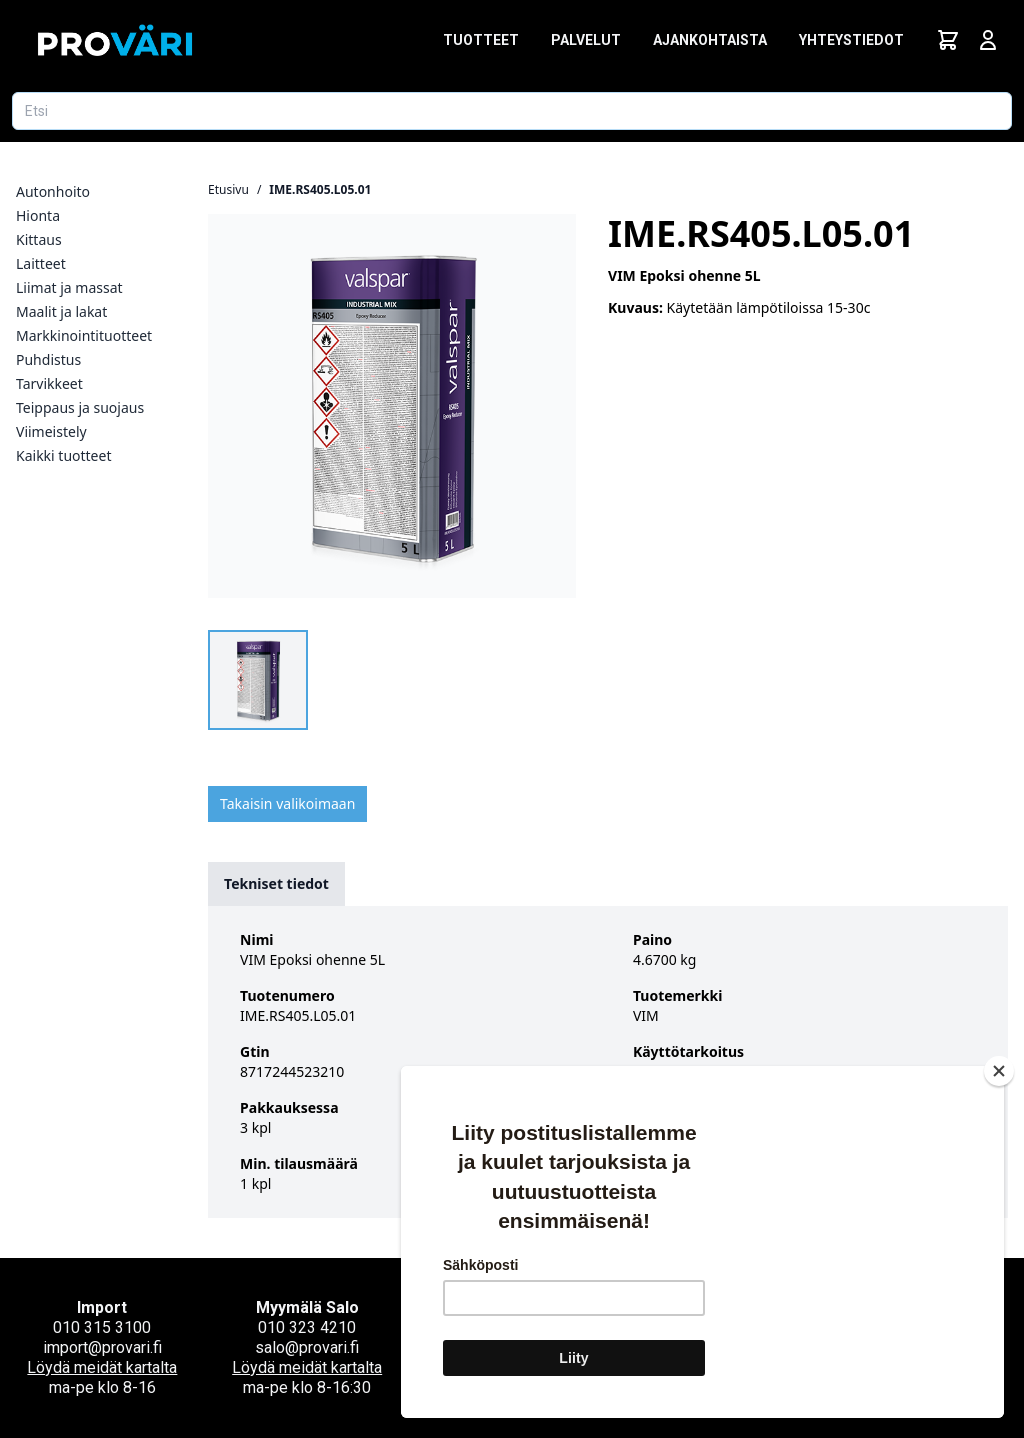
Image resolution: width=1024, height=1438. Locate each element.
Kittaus (39, 239)
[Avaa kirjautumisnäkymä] (988, 40)
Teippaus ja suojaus (80, 407)
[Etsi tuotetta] (512, 111)
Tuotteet (481, 40)
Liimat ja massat (69, 287)
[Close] (999, 1071)
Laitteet (41, 263)
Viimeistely (51, 431)
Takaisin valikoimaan (287, 803)
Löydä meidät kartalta (102, 1367)
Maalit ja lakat (61, 311)
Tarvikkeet (49, 383)
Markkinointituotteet (84, 335)
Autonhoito (53, 191)
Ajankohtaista (710, 40)
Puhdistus (48, 359)
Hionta (38, 215)
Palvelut (586, 40)
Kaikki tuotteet (63, 455)
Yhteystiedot (851, 40)
